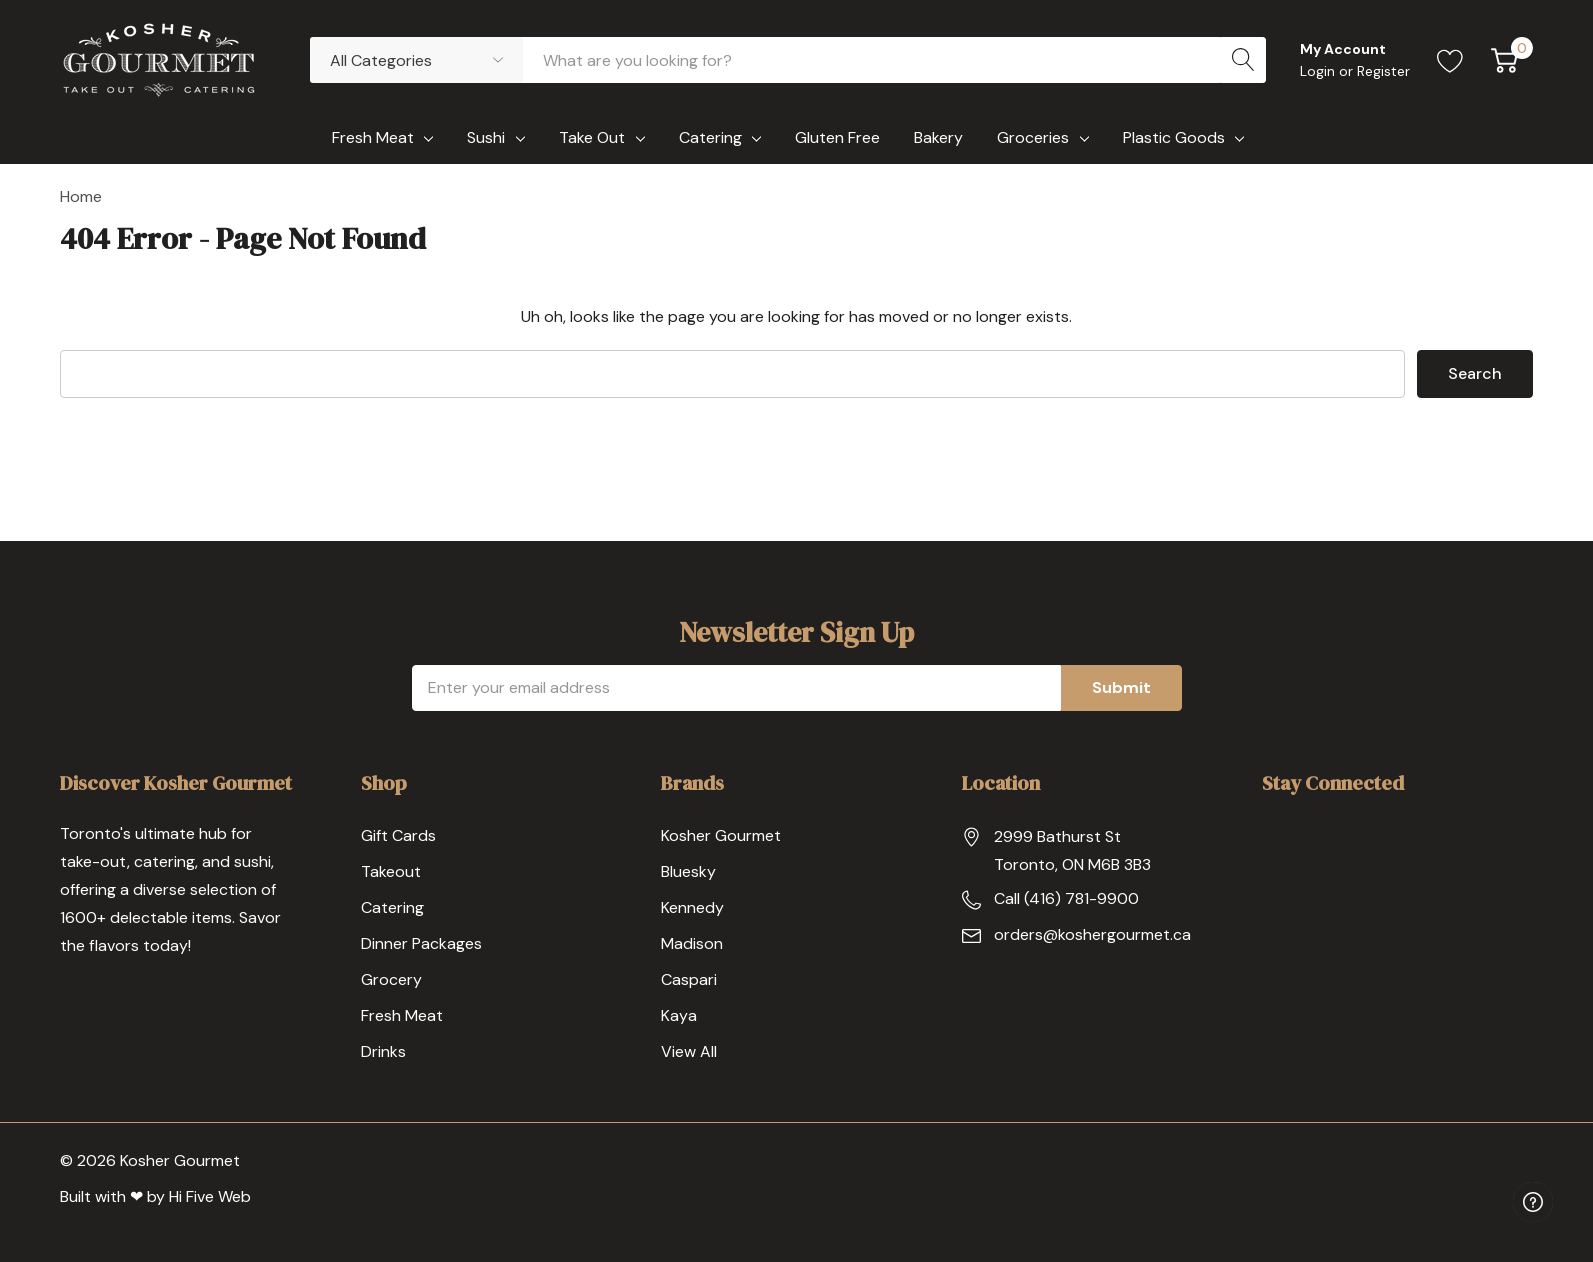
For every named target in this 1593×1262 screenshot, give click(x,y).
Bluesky (688, 871)
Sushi (486, 137)
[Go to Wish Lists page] (1450, 60)
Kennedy (692, 907)
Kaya (679, 1015)
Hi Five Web (210, 1196)
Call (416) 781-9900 (1066, 898)
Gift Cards (398, 835)
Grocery (391, 979)
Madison (692, 943)
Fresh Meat (373, 137)
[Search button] (1243, 60)
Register (1383, 71)
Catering (710, 137)
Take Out (592, 137)
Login (1319, 71)
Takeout (391, 871)
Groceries (1033, 137)
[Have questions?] (1533, 1202)
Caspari (689, 979)
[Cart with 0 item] (1504, 60)
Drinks (383, 1051)
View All (689, 1051)
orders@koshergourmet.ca (1092, 934)
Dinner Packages (421, 943)
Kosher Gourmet (721, 835)
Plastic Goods (1174, 137)
